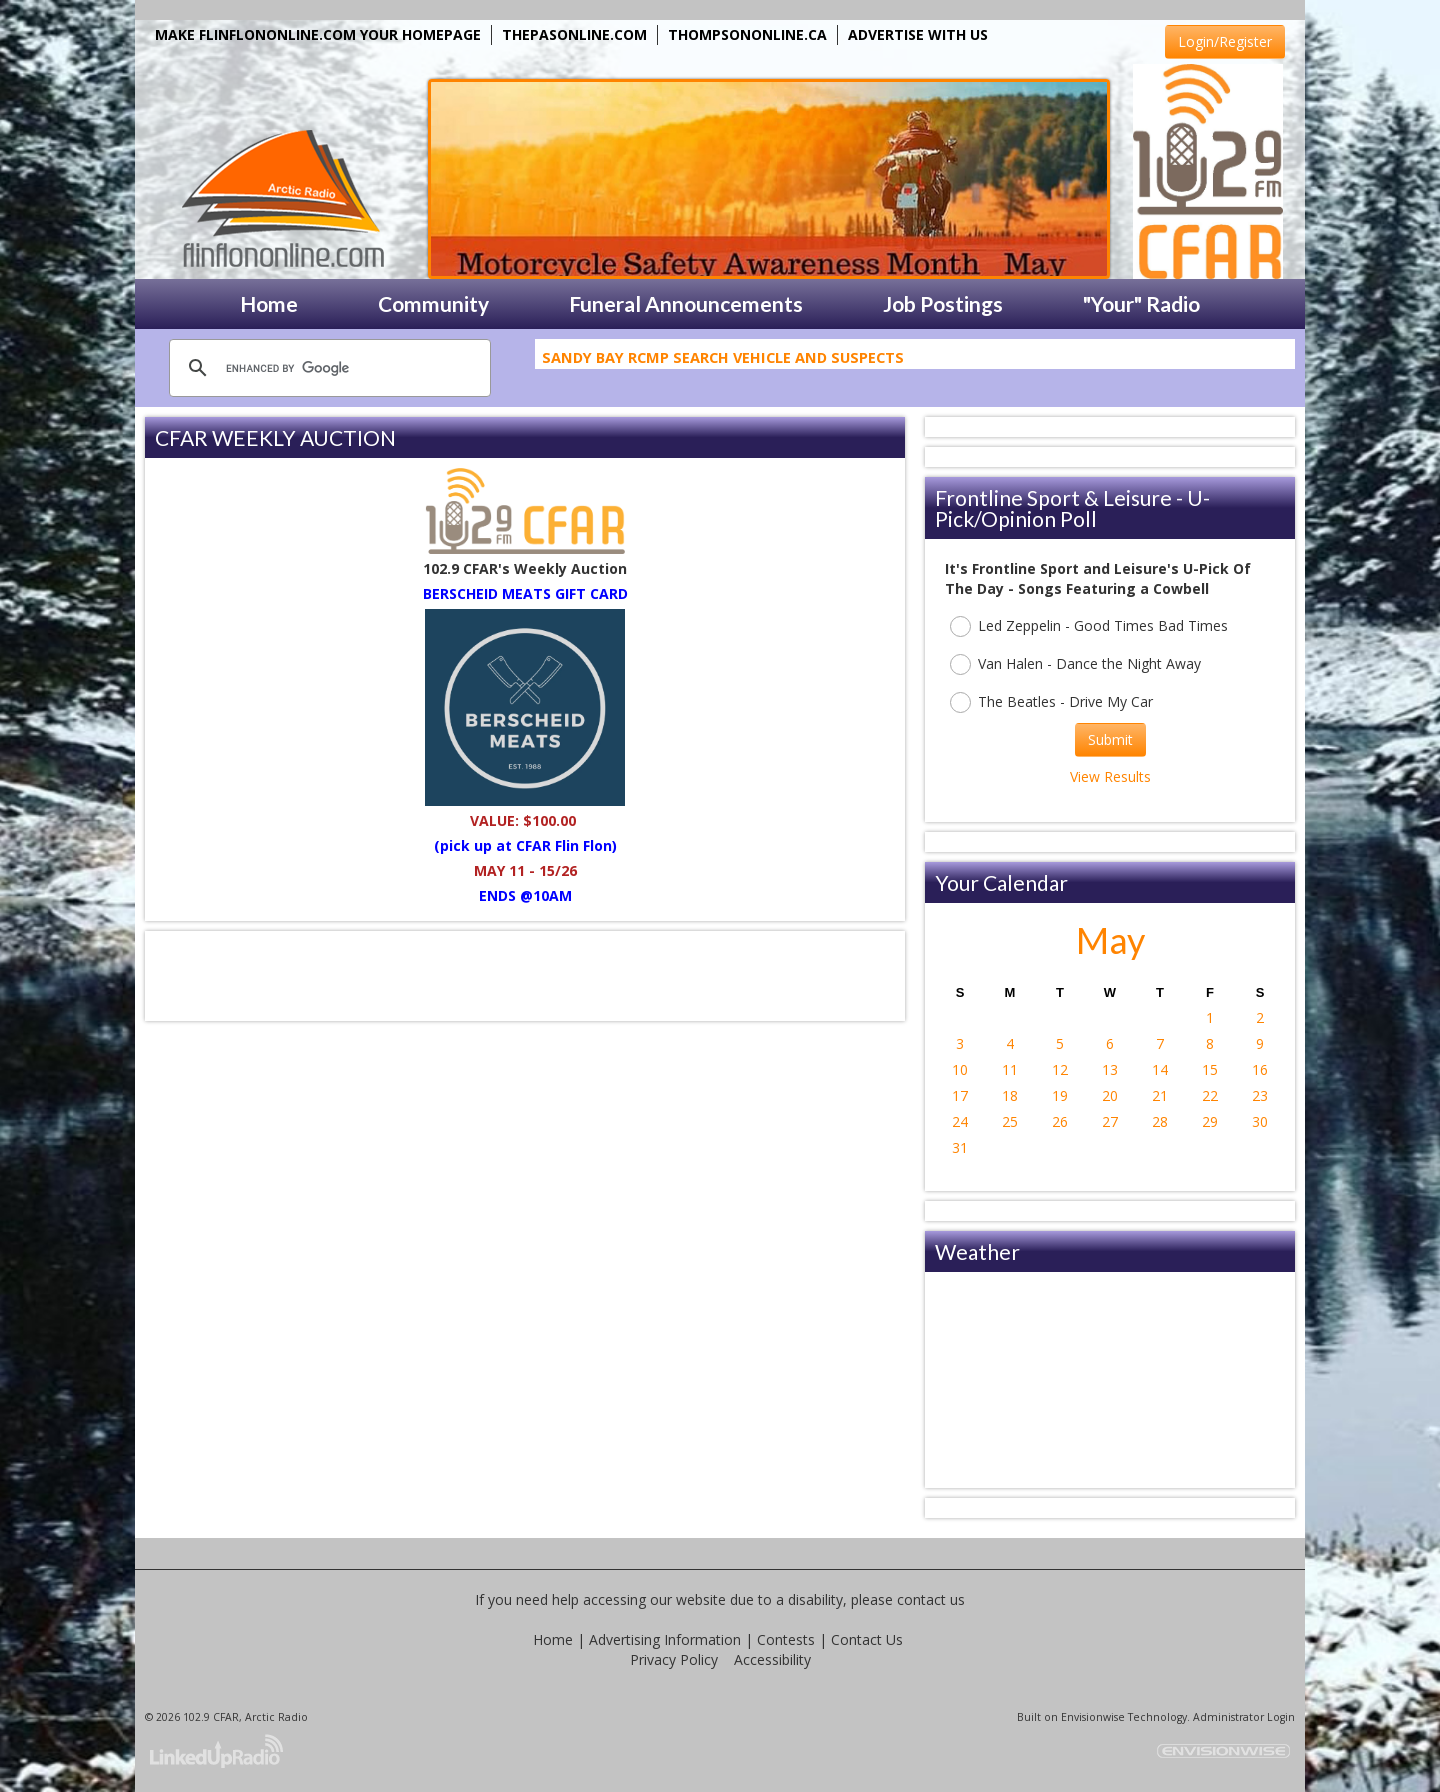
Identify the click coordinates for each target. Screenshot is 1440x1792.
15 (1210, 1069)
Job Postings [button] (943, 303)
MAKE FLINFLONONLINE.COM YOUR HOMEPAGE (318, 34)
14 (1160, 1069)
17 (960, 1095)
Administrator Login (1244, 1717)
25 (1010, 1121)
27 (1110, 1121)
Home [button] (269, 303)
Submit (1110, 739)
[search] (327, 368)
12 (1060, 1069)
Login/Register (1225, 41)
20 (1110, 1095)
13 (1110, 1069)
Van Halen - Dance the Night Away (1075, 664)
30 (1260, 1121)
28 (1160, 1121)
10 (960, 1069)
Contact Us (867, 1639)
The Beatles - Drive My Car (1051, 702)
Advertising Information (665, 1639)
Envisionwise (1093, 1717)
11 (1010, 1069)
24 (960, 1121)
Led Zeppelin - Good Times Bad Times (1089, 626)
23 (1260, 1095)
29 (1210, 1121)
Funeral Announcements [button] (686, 303)
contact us (931, 1599)
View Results (1110, 776)
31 (960, 1147)
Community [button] (433, 303)
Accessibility (772, 1659)
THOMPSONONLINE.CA (747, 34)
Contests (786, 1639)
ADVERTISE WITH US (918, 34)
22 (1210, 1095)
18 (1010, 1095)
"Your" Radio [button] (1141, 303)
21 (1160, 1095)
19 (1060, 1095)
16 (1260, 1069)
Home (553, 1639)
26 (1060, 1121)
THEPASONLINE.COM (574, 34)
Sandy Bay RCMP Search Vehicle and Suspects (723, 361)
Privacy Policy (674, 1659)
